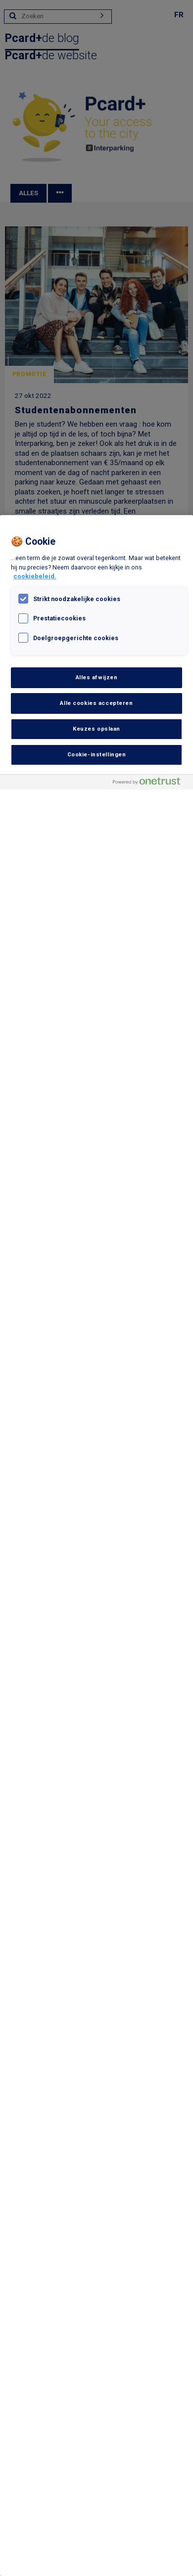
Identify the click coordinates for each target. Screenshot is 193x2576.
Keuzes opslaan (96, 728)
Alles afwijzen (97, 677)
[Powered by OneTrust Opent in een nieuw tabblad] (150, 783)
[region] (96, 1545)
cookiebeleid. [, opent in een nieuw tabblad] (34, 576)
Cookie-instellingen (96, 754)
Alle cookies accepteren (96, 702)
